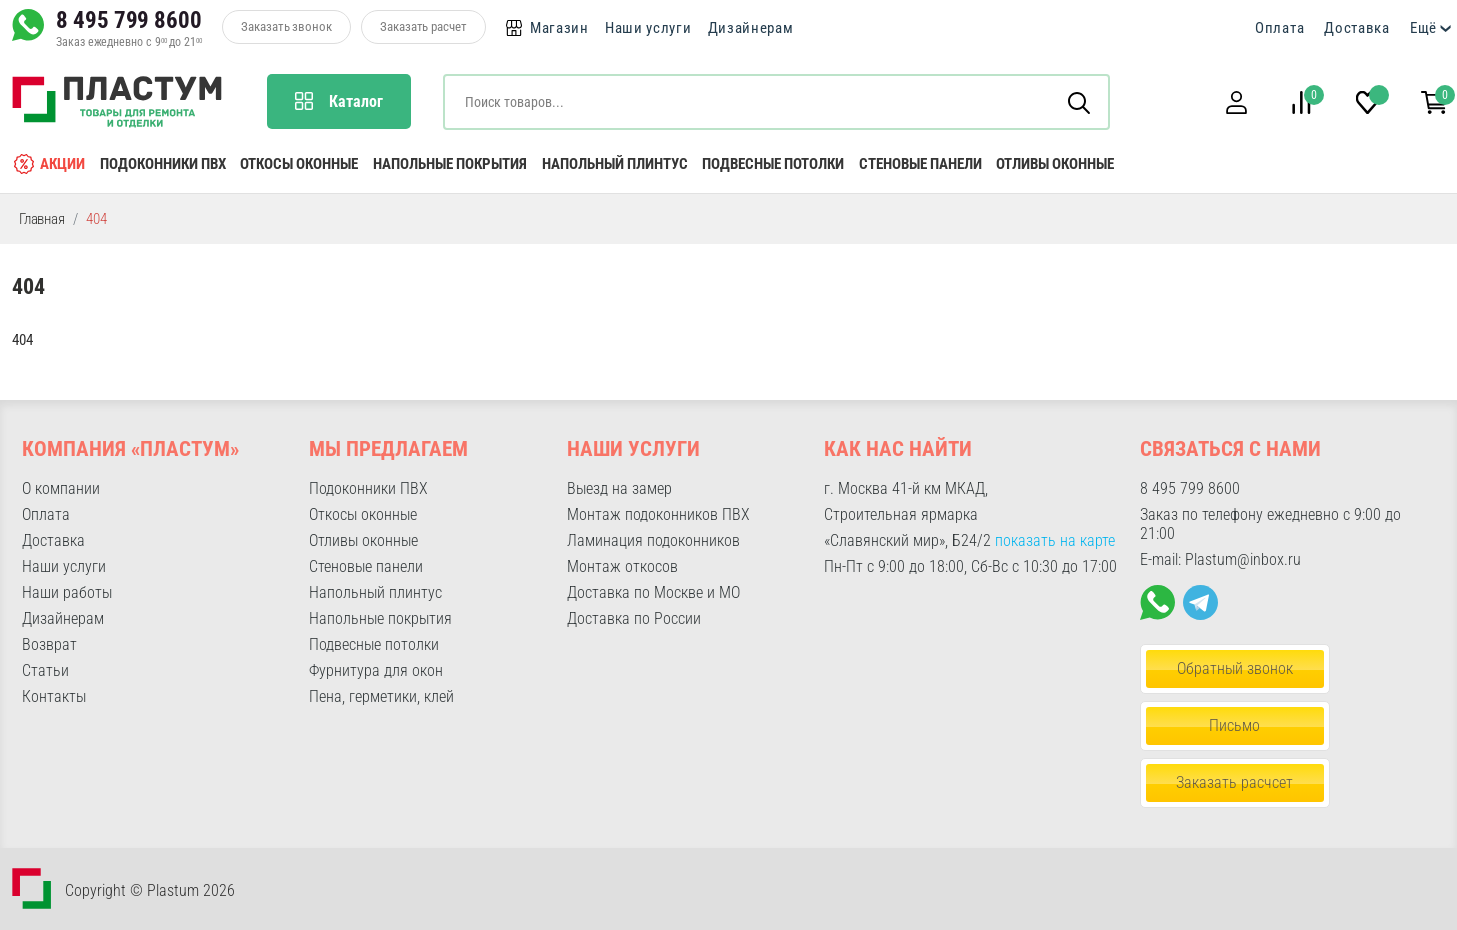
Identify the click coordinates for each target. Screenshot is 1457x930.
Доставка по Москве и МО (653, 592)
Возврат (49, 644)
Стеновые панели (920, 164)
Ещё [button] (1423, 28)
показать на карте (1055, 540)
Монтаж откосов (622, 566)
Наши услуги (648, 28)
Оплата (1279, 28)
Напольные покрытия (450, 164)
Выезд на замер (619, 488)
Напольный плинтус (615, 164)
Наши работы (67, 592)
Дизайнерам (751, 28)
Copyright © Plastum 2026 (150, 890)
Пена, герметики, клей (381, 696)
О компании (61, 488)
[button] (1236, 102)
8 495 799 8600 (129, 20)
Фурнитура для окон (376, 670)
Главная (42, 219)
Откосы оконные (299, 164)
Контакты (54, 696)
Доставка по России (634, 618)
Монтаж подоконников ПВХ (658, 514)
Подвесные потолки (773, 164)
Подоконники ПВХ (163, 164)
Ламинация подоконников (653, 540)
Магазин (559, 28)
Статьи (45, 670)
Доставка (1357, 28)
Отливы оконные (1055, 164)
